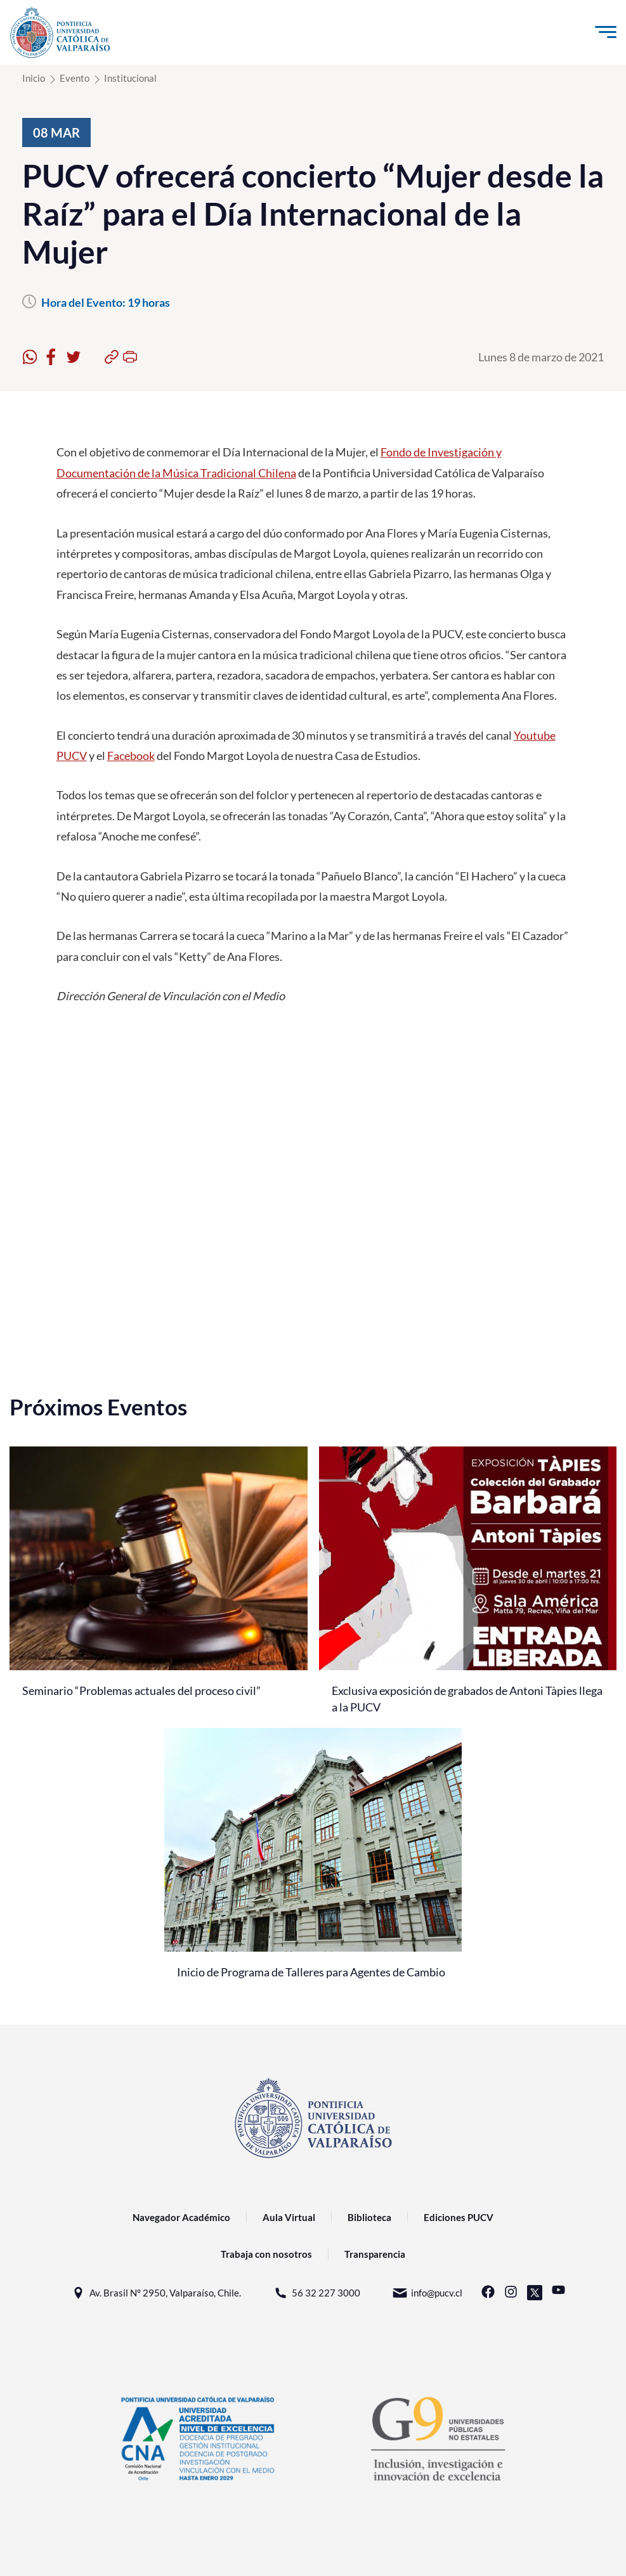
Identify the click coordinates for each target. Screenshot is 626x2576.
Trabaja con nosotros (266, 2254)
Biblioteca (369, 2217)
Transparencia (374, 2254)
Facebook (131, 756)
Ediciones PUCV (458, 2217)
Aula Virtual (289, 2217)
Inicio (33, 78)
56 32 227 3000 (316, 2293)
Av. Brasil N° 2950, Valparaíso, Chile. (155, 2293)
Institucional (130, 78)
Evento (74, 78)
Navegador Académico (181, 2217)
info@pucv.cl (427, 2293)
